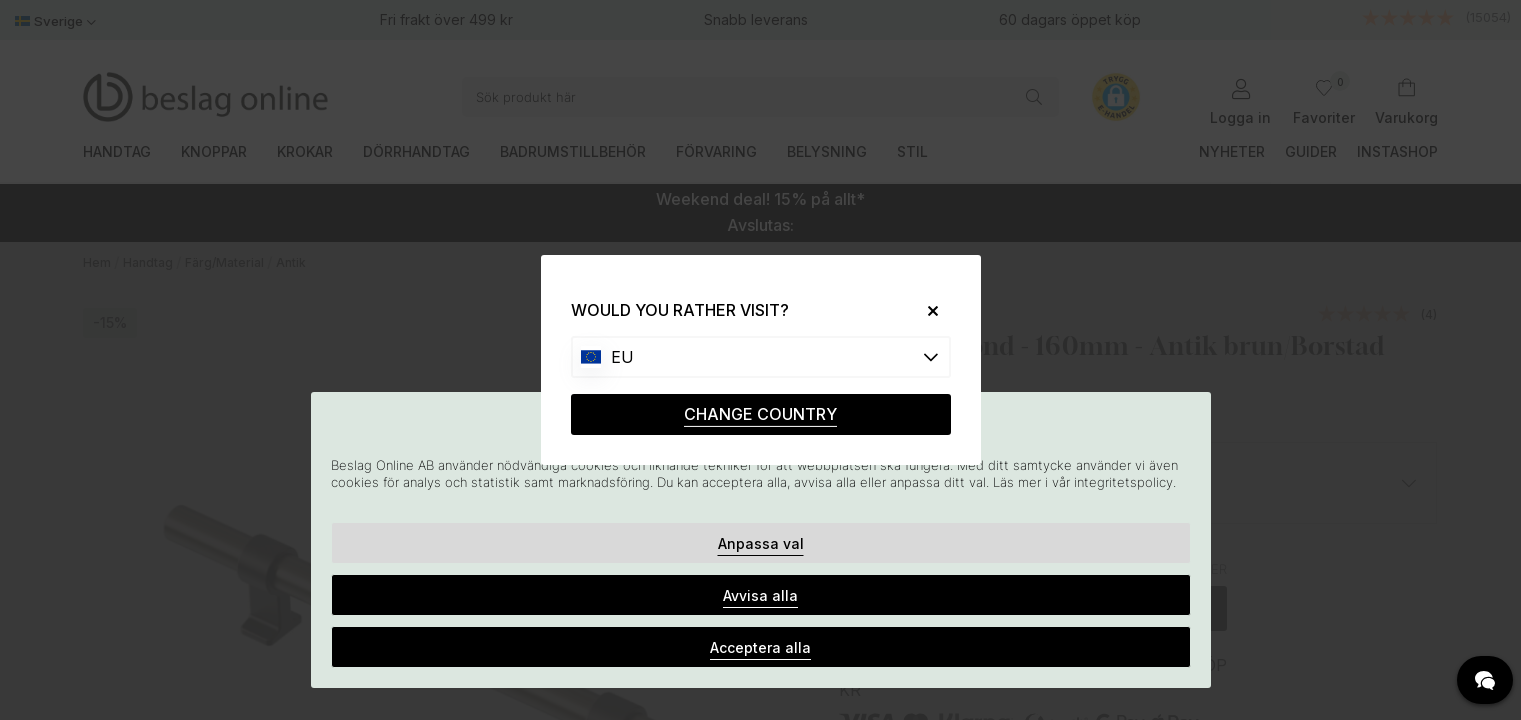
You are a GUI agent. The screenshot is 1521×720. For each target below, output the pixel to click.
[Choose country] (761, 357)
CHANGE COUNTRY (760, 414)
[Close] (924, 310)
